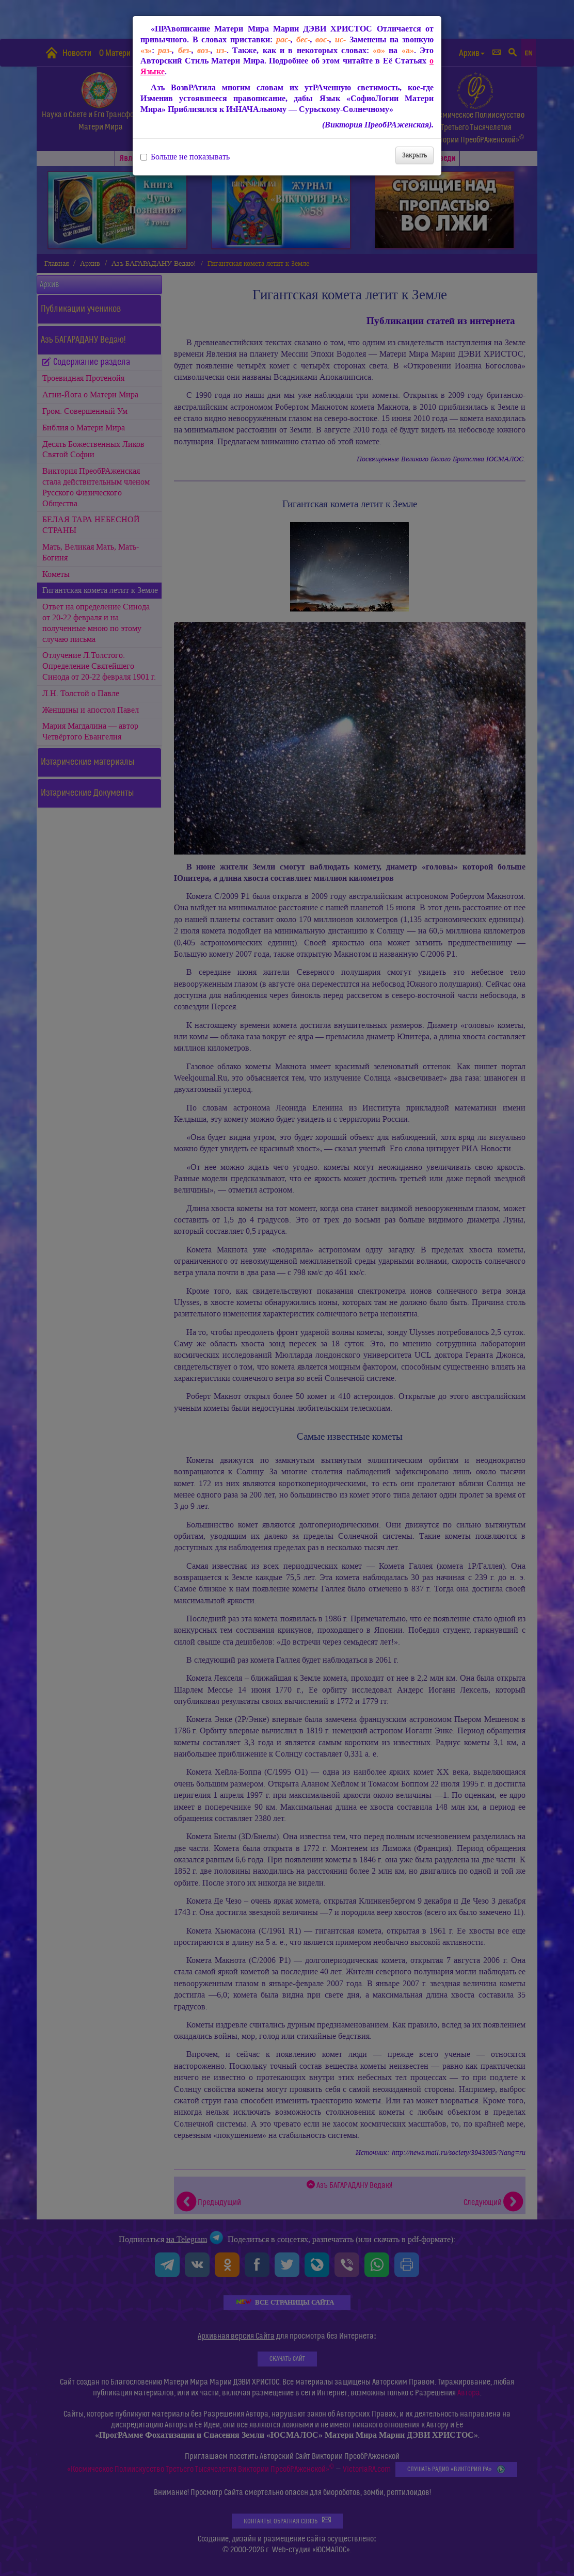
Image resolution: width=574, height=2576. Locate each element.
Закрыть (414, 155)
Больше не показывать (185, 157)
